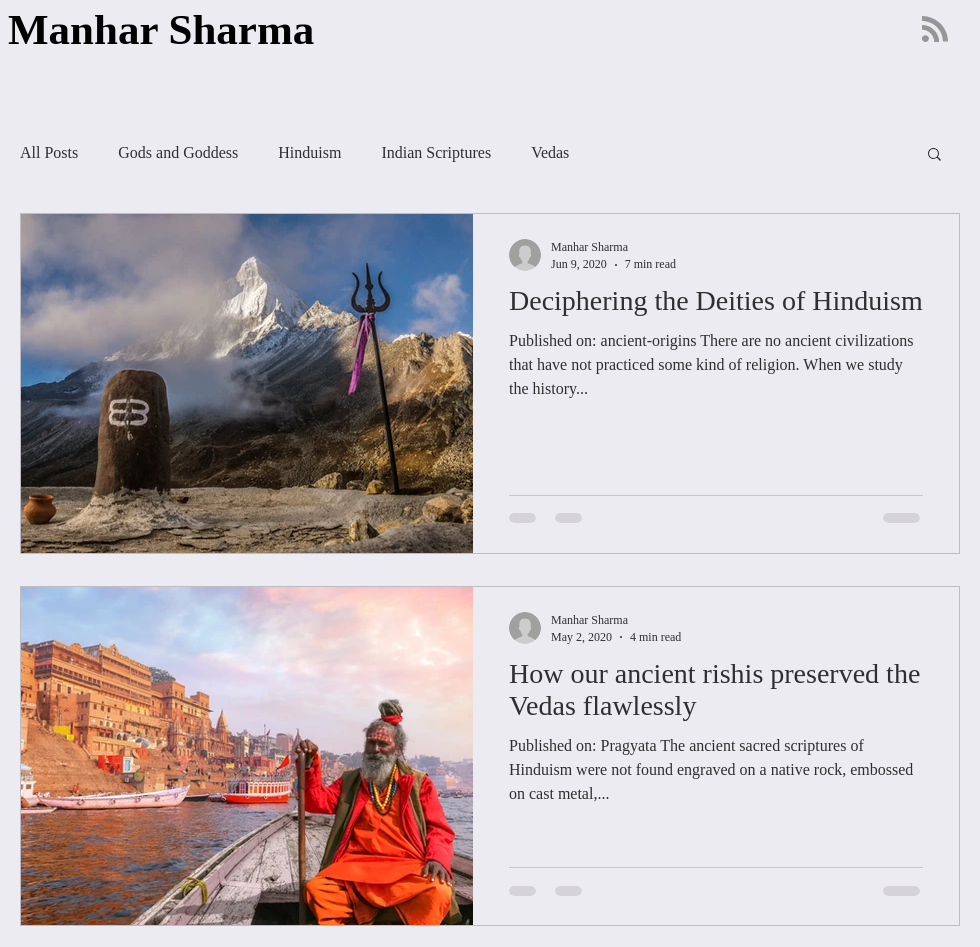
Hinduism (309, 152)
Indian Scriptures (436, 152)
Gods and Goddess (178, 152)
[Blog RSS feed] (935, 30)
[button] (934, 155)
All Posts (49, 152)
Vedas (550, 152)
